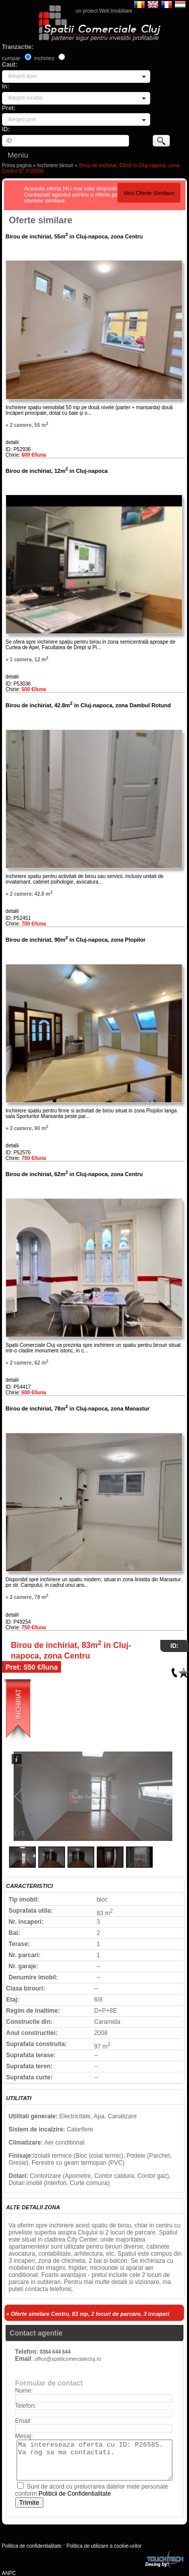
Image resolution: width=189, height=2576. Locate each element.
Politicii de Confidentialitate (74, 2493)
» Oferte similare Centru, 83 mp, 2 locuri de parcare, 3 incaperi (87, 2314)
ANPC (9, 2573)
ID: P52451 (18, 918)
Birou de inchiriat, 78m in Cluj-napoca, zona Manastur (78, 1408)
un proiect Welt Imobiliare (104, 11)
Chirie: (26, 455)
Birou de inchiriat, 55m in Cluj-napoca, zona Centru (74, 236)
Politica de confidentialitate (31, 2546)
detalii (12, 442)
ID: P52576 (18, 1152)
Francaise (166, 4)
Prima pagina (17, 165)
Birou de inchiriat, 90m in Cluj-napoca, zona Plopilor (76, 940)
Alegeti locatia (25, 97)
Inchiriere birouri (55, 165)
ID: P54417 (18, 1387)
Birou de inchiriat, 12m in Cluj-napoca (57, 471)
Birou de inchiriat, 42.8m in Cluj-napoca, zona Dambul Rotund (88, 705)
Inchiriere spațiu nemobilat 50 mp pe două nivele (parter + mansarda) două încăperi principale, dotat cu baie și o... (89, 410)
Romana (139, 4)
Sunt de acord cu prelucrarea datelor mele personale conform (91, 2490)
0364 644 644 (55, 2352)
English (153, 4)
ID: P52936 (18, 449)
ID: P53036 (18, 684)
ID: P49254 (18, 1622)
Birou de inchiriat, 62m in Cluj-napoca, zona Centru (74, 1174)
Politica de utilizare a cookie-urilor (104, 2546)
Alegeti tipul (22, 76)
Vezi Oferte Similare (148, 193)
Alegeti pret (22, 119)
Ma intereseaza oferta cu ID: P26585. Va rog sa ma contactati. (94, 2460)
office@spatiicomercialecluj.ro (67, 2359)
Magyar (180, 4)
